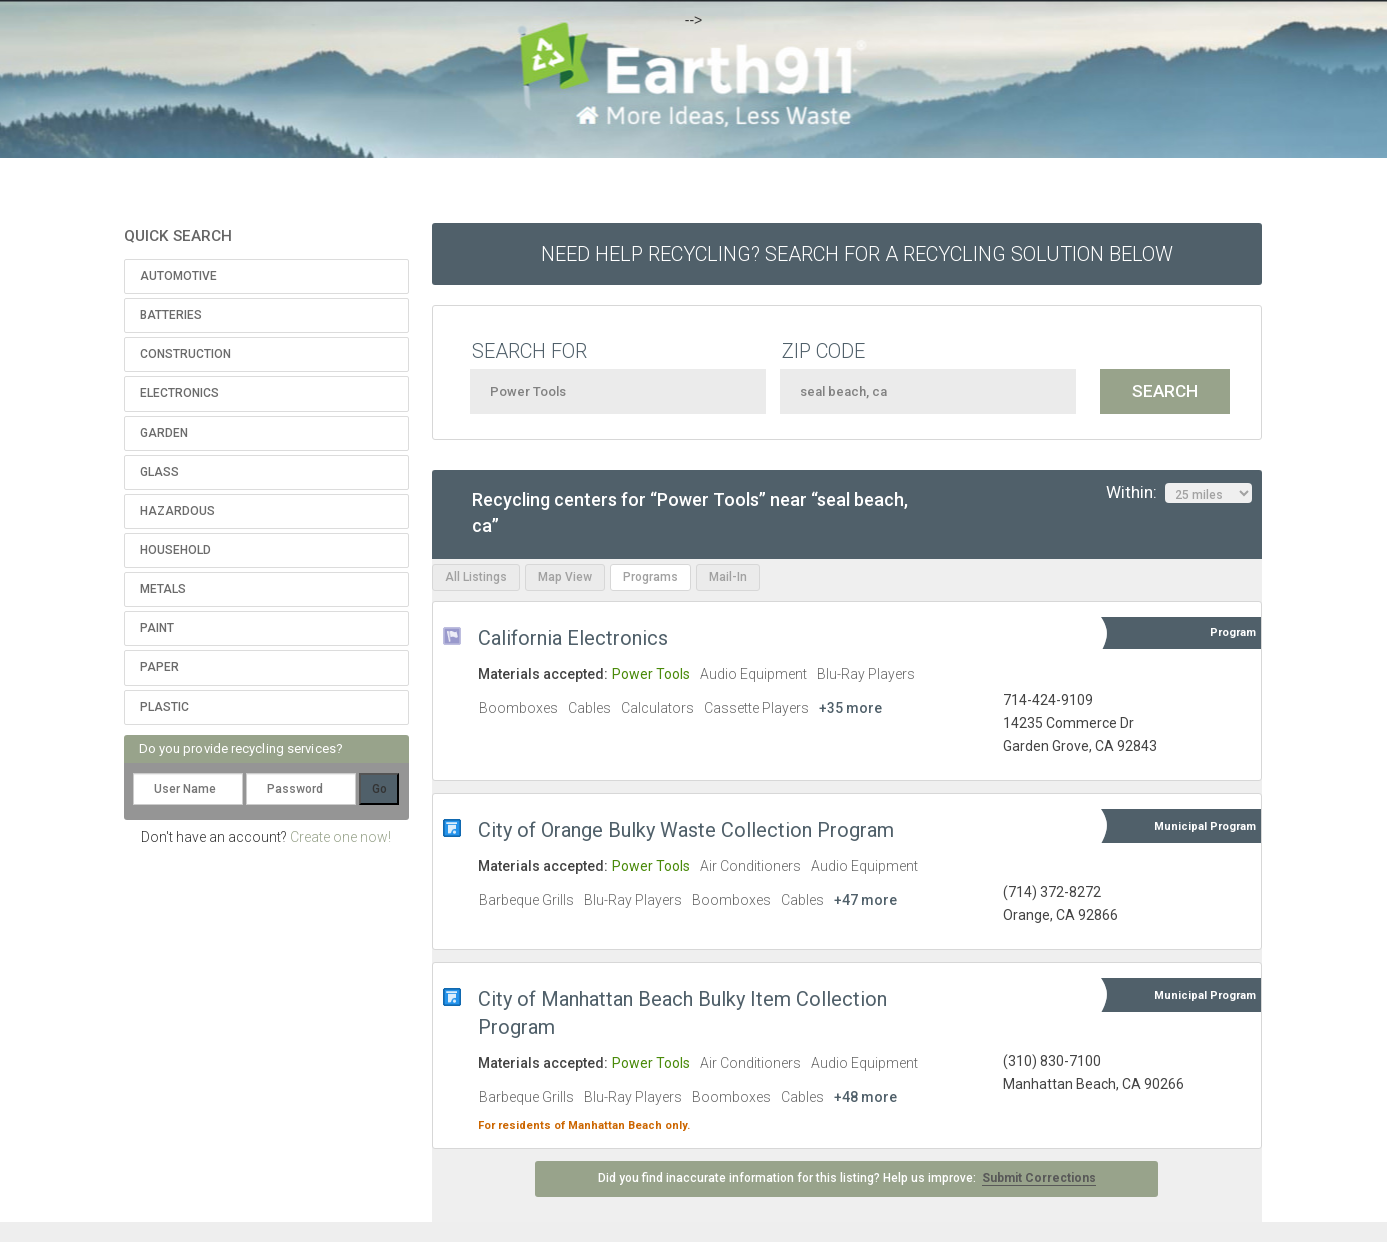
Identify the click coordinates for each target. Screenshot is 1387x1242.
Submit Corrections (1039, 1178)
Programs (650, 577)
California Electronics (573, 638)
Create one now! (340, 837)
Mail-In (728, 577)
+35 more (850, 708)
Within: (1179, 493)
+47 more (865, 900)
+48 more (865, 1097)
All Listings (476, 577)
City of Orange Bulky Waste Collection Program (686, 830)
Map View (565, 577)
